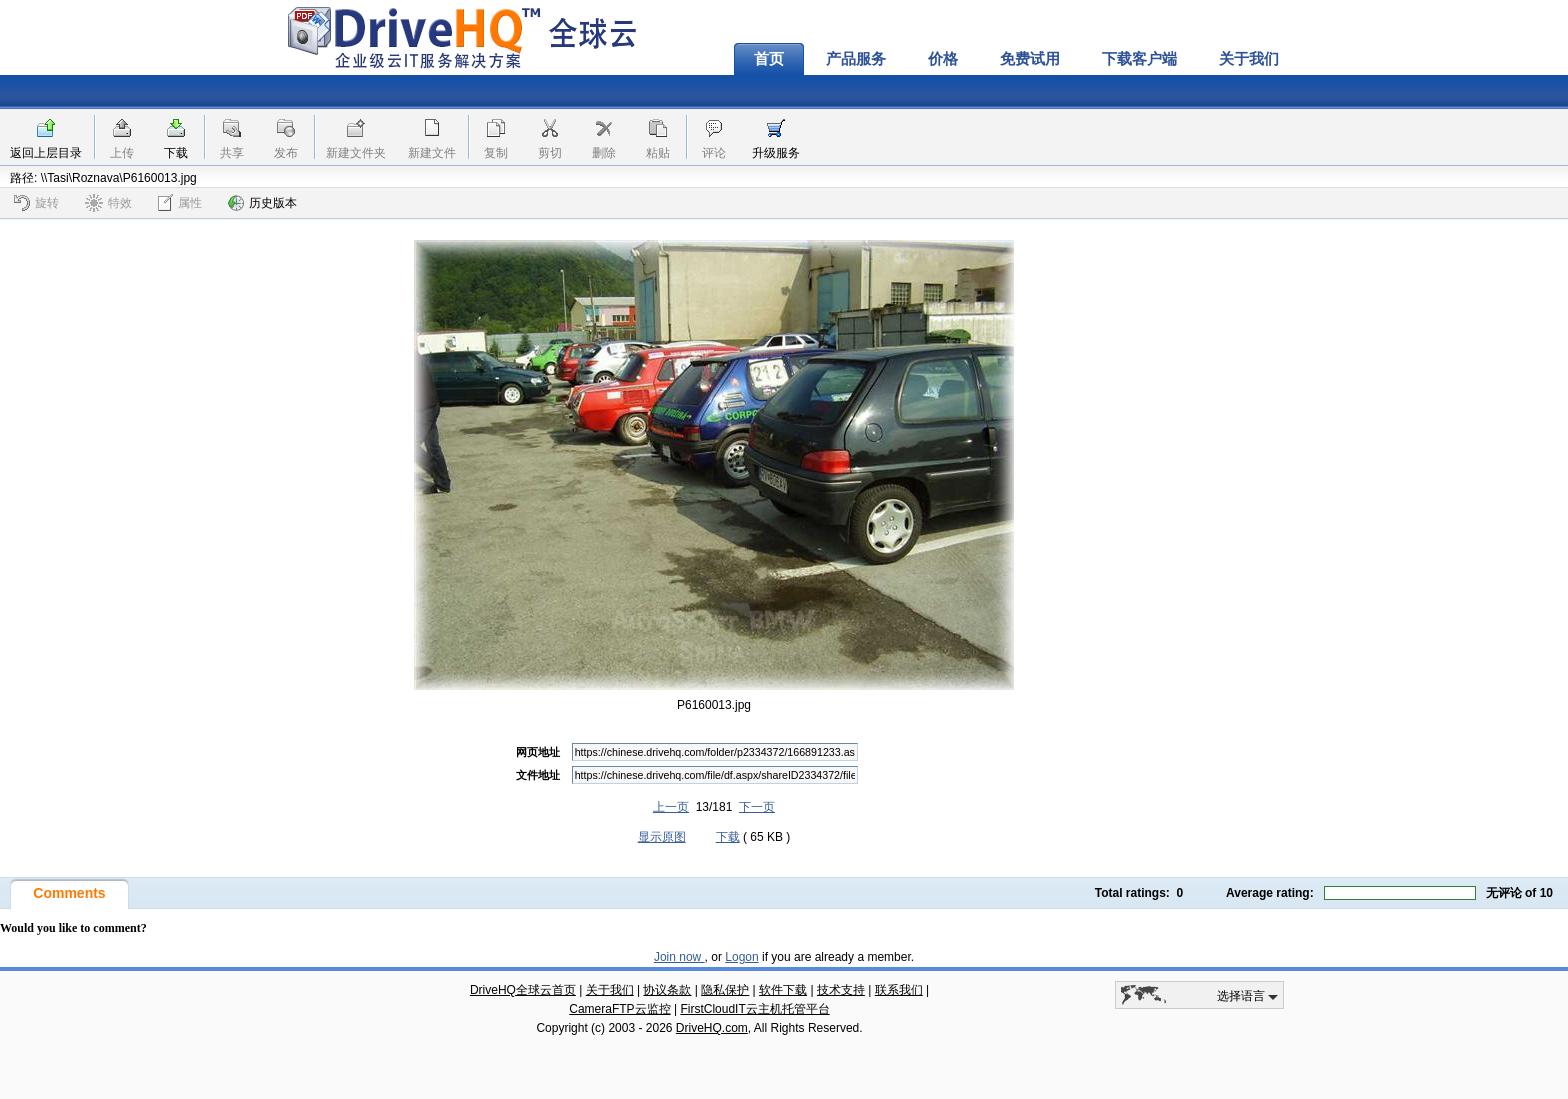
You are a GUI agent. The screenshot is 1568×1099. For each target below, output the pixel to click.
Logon (741, 957)
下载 (176, 153)
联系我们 (899, 990)
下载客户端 (1139, 59)
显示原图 (662, 837)
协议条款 (667, 990)
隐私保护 (725, 990)
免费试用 (1030, 59)
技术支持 (841, 990)
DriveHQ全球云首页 (523, 990)
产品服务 (856, 59)
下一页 (757, 807)
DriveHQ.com (712, 1028)
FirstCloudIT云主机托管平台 (754, 1009)
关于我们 (1249, 59)
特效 (108, 203)
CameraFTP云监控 (619, 1009)
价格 (943, 59)
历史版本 (262, 203)
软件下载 (783, 990)
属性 (180, 202)
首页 (769, 59)
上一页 (671, 807)
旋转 (36, 203)
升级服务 (776, 153)
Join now (679, 957)
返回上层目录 (46, 153)
